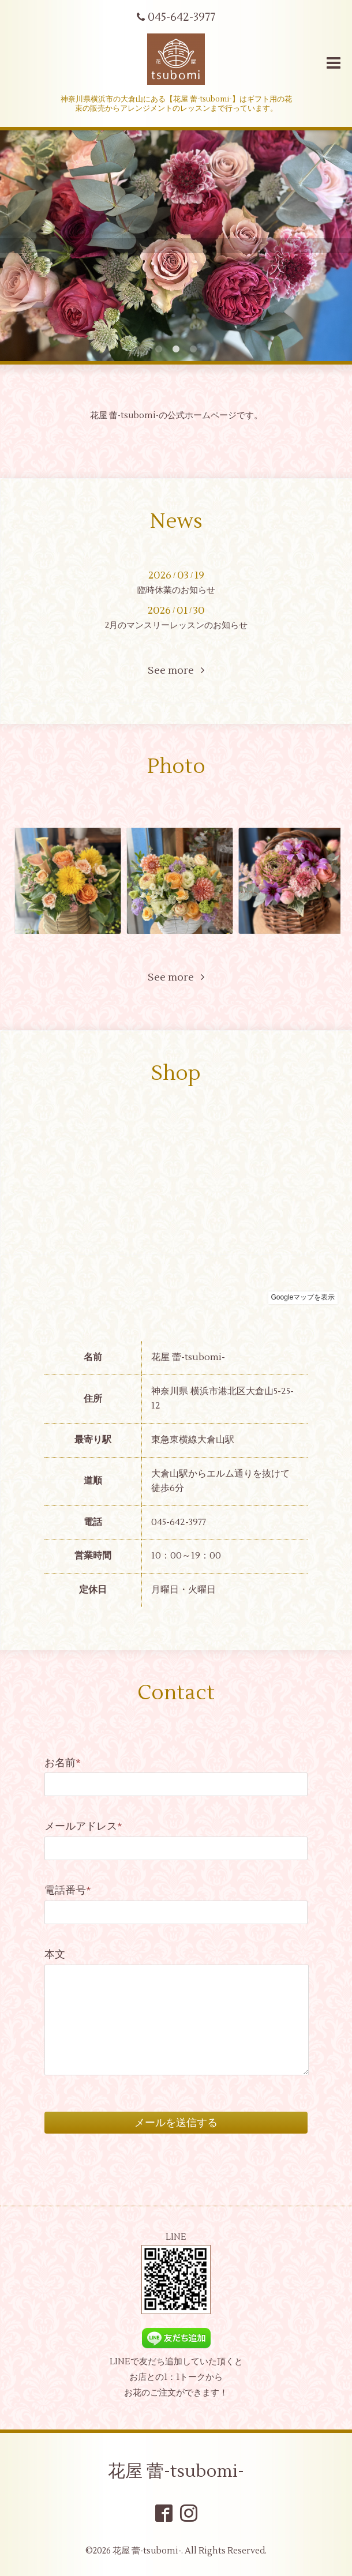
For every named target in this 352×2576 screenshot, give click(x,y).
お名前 (62, 1763)
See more (176, 670)
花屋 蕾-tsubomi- (176, 2471)
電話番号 (67, 1890)
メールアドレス (83, 1826)
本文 (54, 1954)
